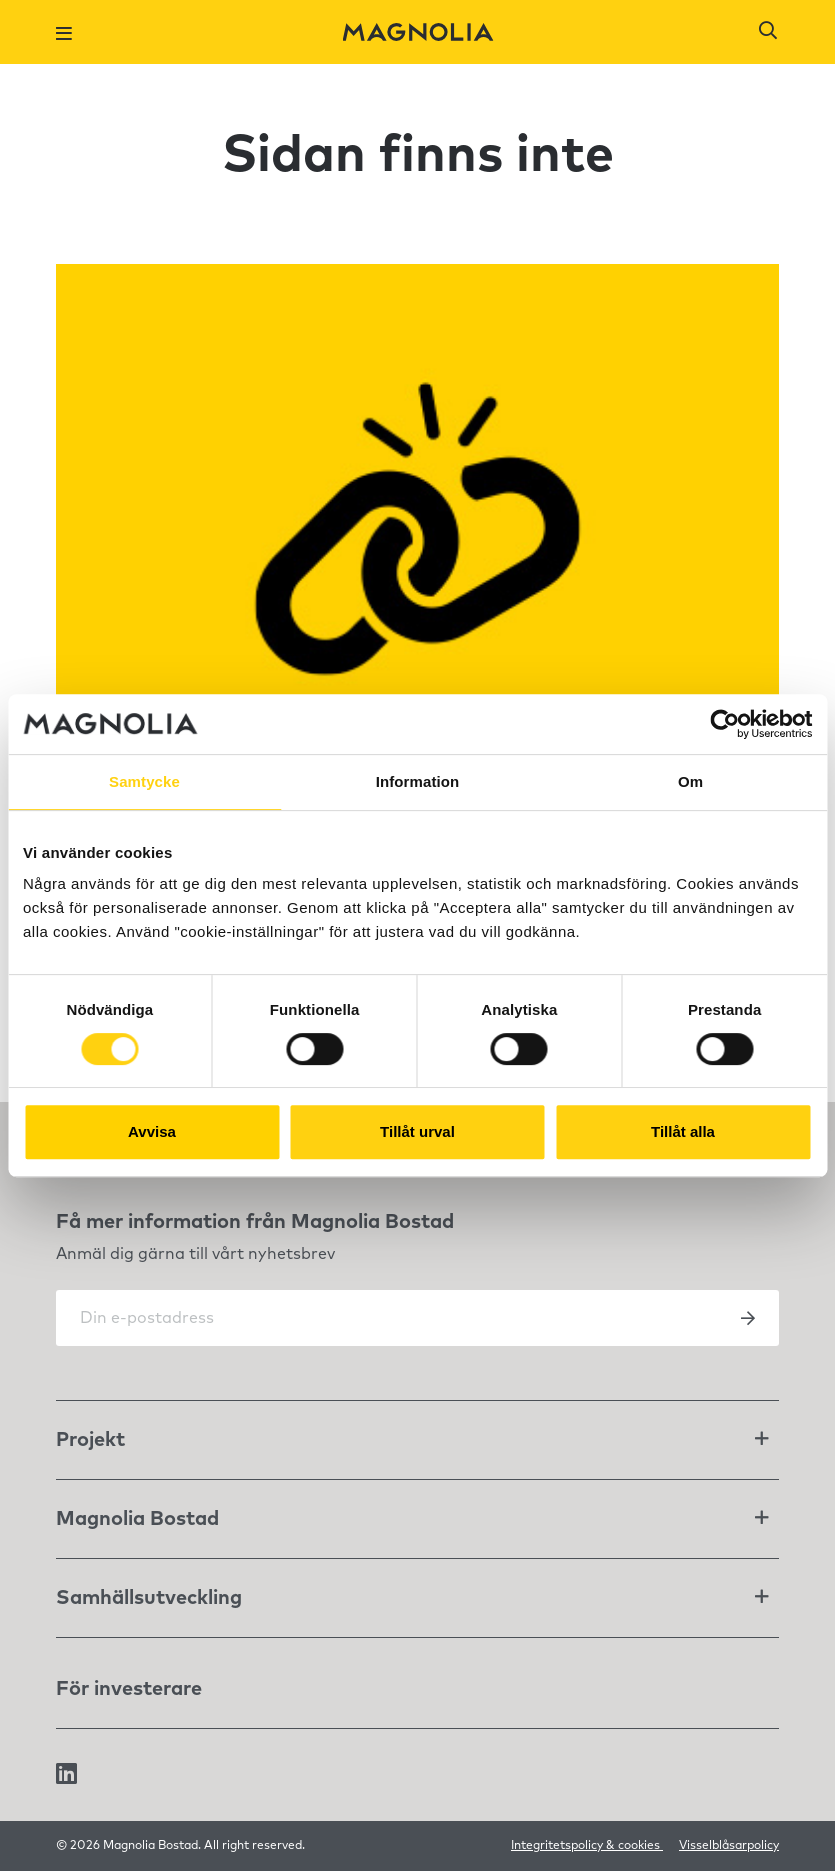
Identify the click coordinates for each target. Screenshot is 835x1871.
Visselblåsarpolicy (729, 1846)
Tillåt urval (417, 1131)
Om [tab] (690, 781)
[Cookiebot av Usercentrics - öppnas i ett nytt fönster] (724, 724)
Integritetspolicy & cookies (587, 1846)
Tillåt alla (683, 1131)
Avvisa (152, 1131)
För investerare (129, 1689)
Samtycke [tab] (144, 781)
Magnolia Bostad (137, 1519)
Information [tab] (418, 781)
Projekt (90, 1440)
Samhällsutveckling (149, 1598)
